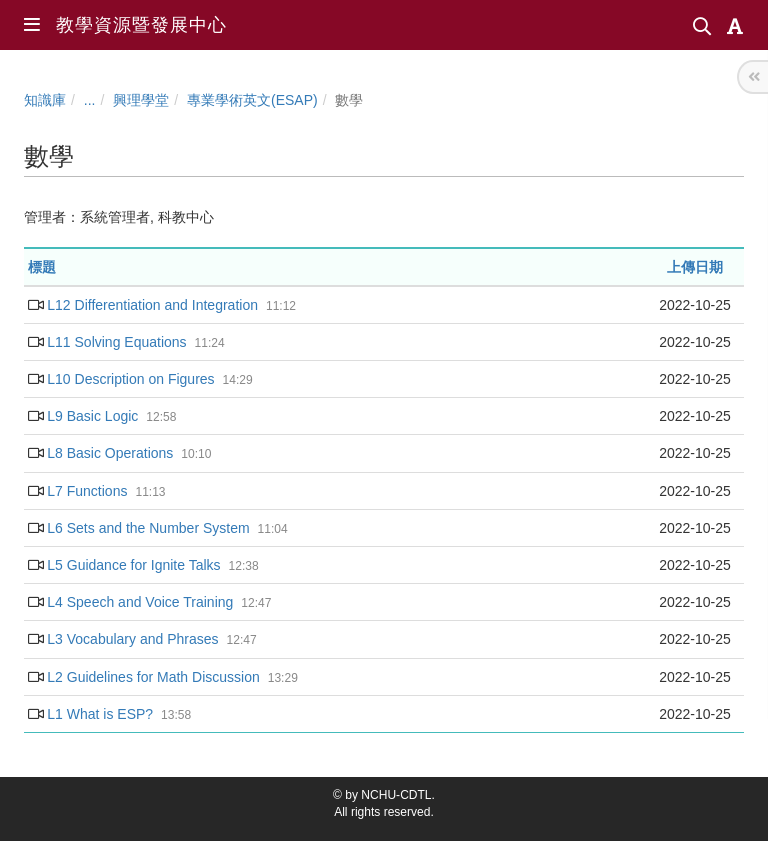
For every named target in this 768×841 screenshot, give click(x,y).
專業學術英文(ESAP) (252, 100)
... (90, 100)
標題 (42, 267)
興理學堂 (141, 100)
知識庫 (45, 100)
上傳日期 (695, 267)
